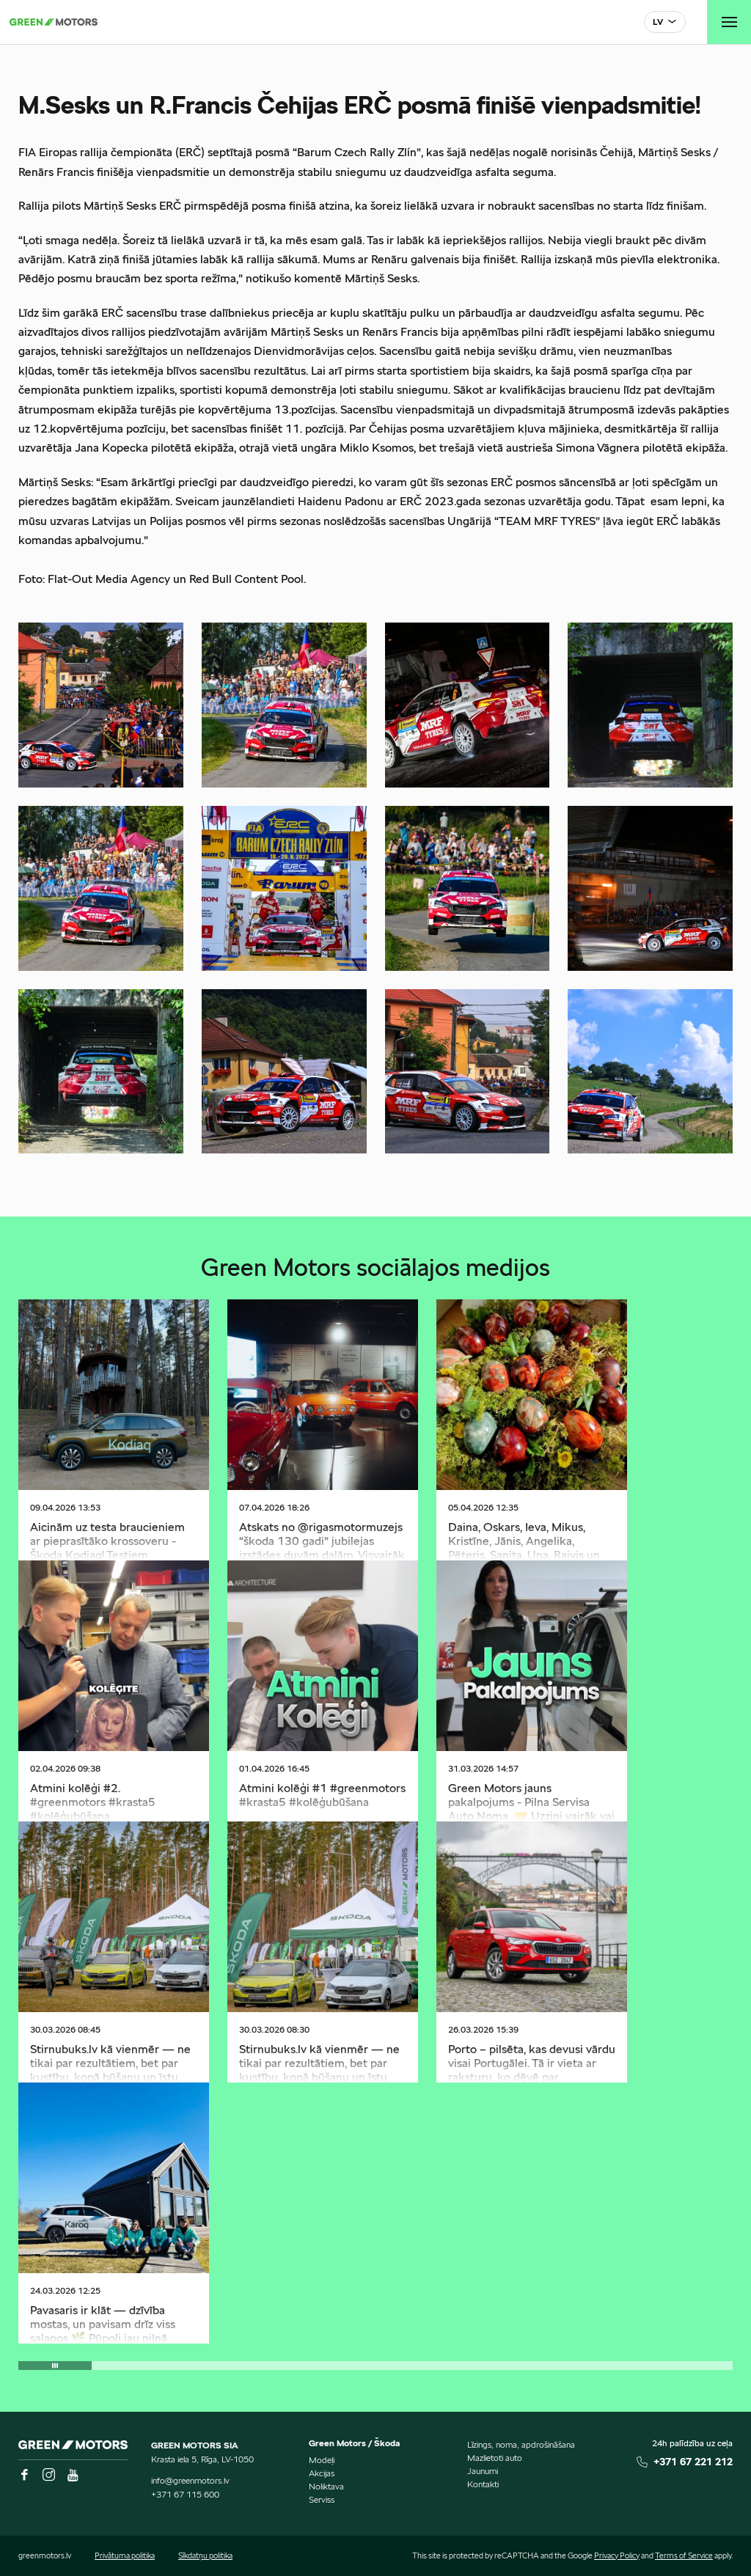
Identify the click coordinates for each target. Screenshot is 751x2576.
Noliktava (326, 2486)
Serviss (321, 2499)
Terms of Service (684, 2555)
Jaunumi (482, 2470)
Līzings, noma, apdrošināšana (521, 2444)
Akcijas (321, 2472)
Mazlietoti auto (494, 2457)
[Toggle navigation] (729, 22)
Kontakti (483, 2483)
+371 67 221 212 (693, 2461)
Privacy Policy (617, 2555)
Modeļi (321, 2459)
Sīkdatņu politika (205, 2555)
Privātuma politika (125, 2555)
